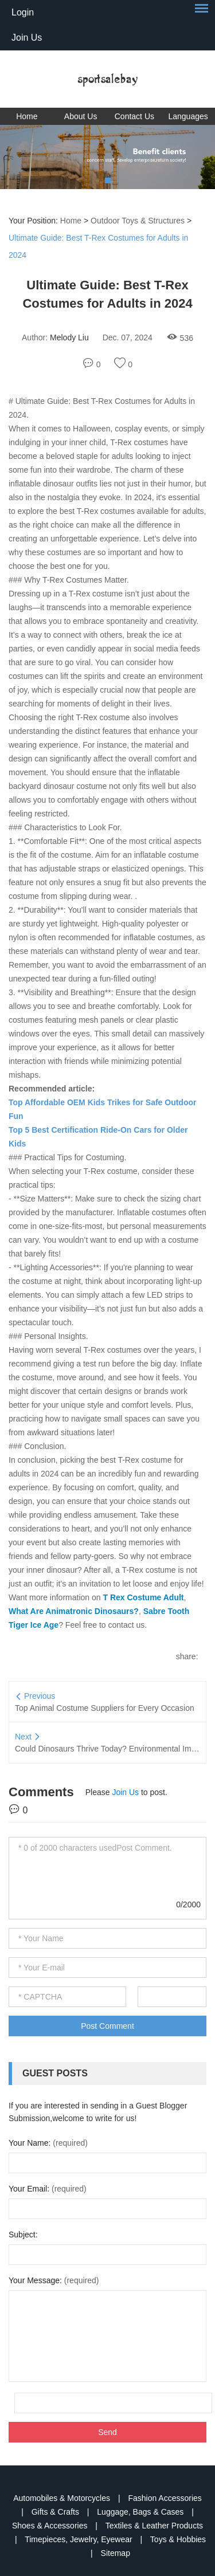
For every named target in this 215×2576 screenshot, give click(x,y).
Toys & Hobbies (178, 2539)
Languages (188, 116)
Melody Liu (69, 337)
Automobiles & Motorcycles (62, 2498)
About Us (80, 116)
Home (26, 116)
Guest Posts (55, 2073)
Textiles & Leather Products (154, 2525)
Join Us (26, 37)
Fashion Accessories (164, 2498)
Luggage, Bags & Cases (141, 2511)
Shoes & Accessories (50, 2525)
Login (22, 12)
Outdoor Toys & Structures (138, 220)
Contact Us (134, 116)
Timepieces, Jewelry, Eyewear (79, 2539)
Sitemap (115, 2553)
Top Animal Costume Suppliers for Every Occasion (104, 1708)
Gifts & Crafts (56, 2511)
